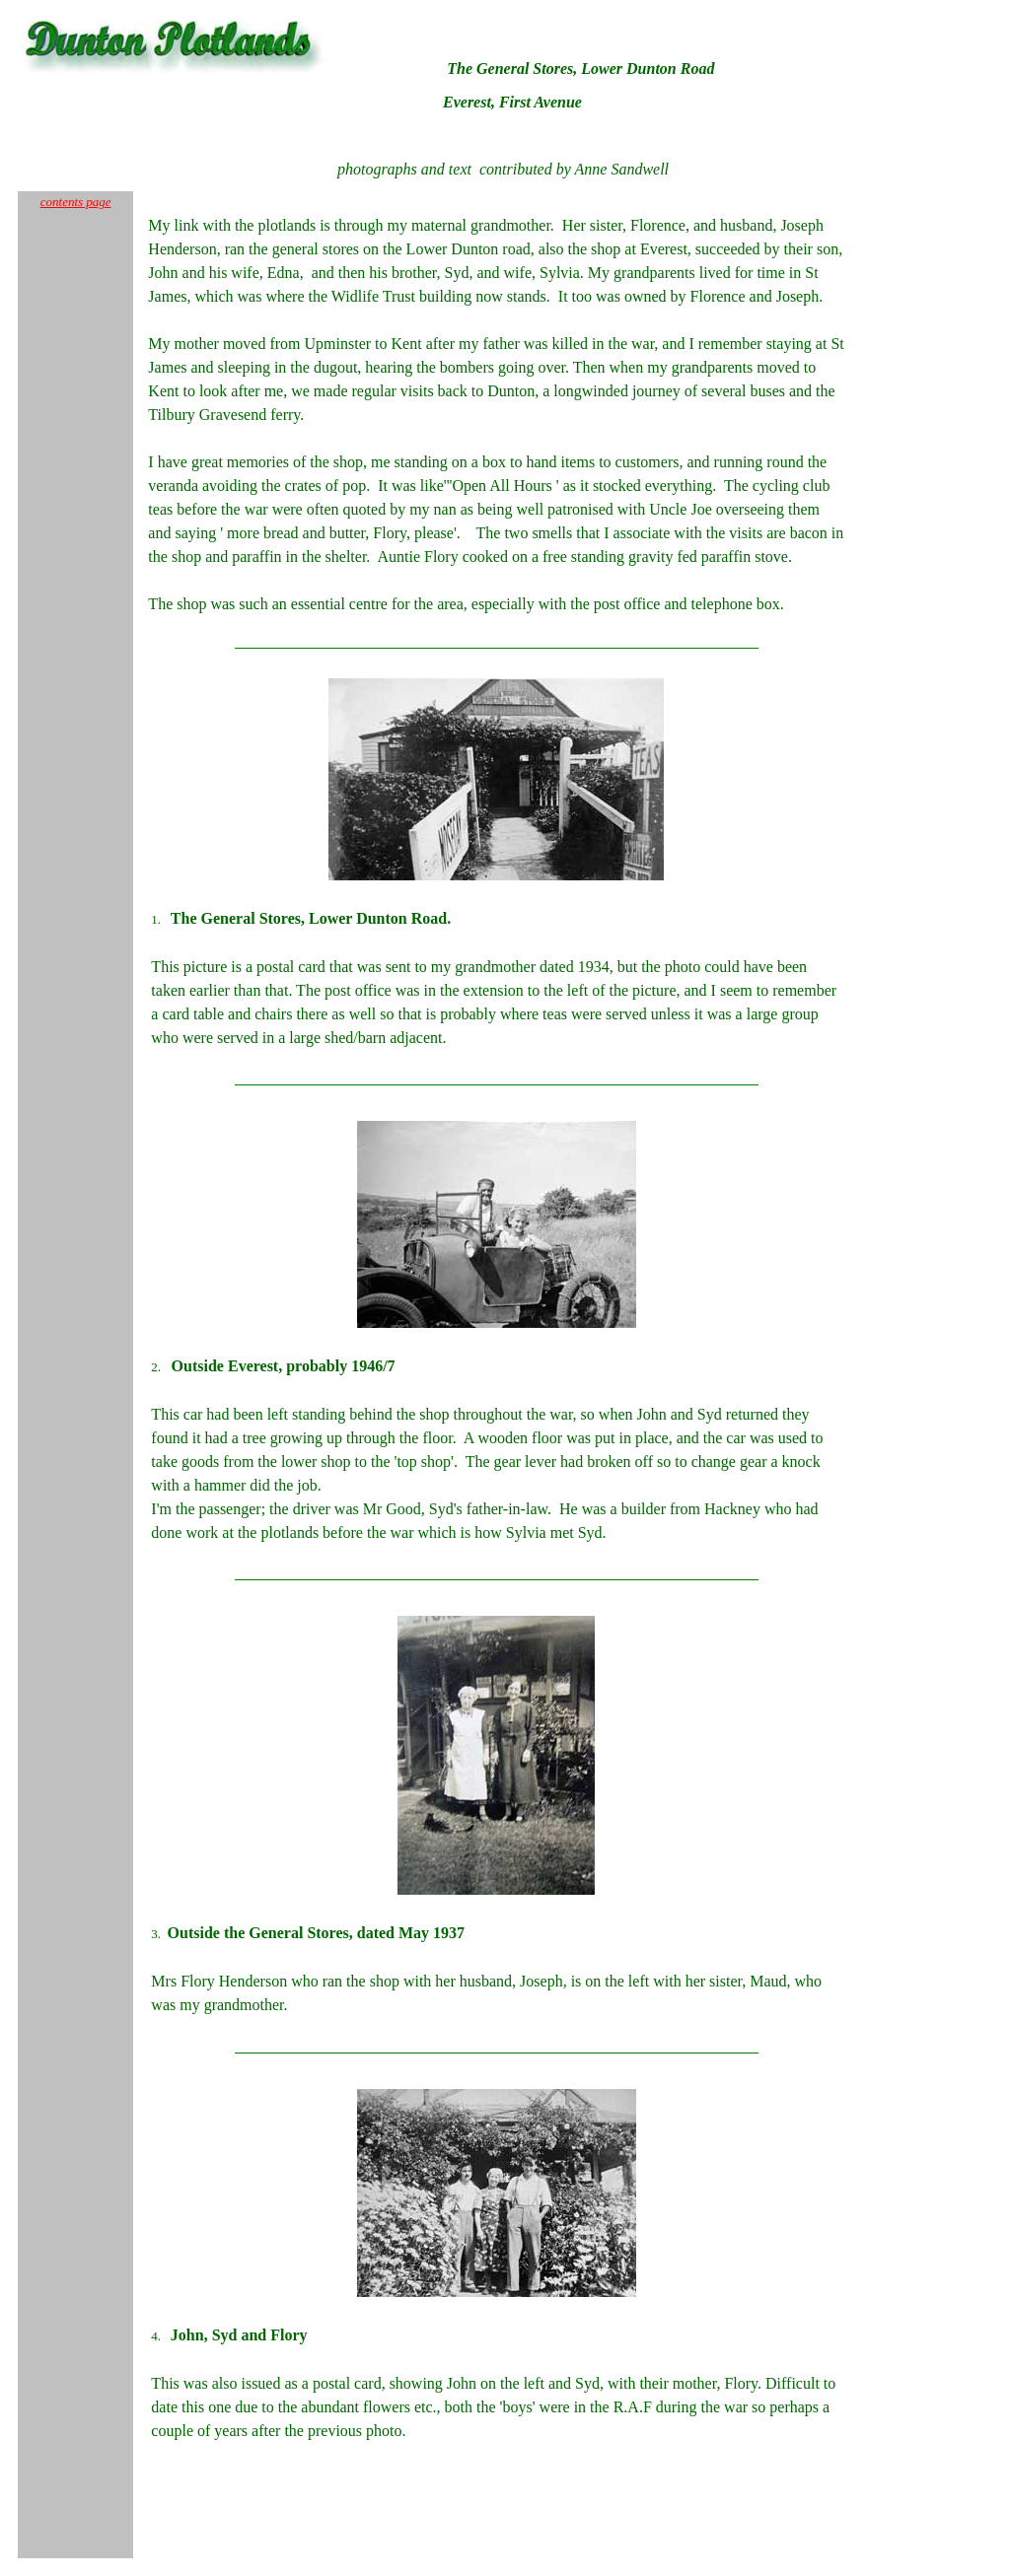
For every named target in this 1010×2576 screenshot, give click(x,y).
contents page (75, 201)
